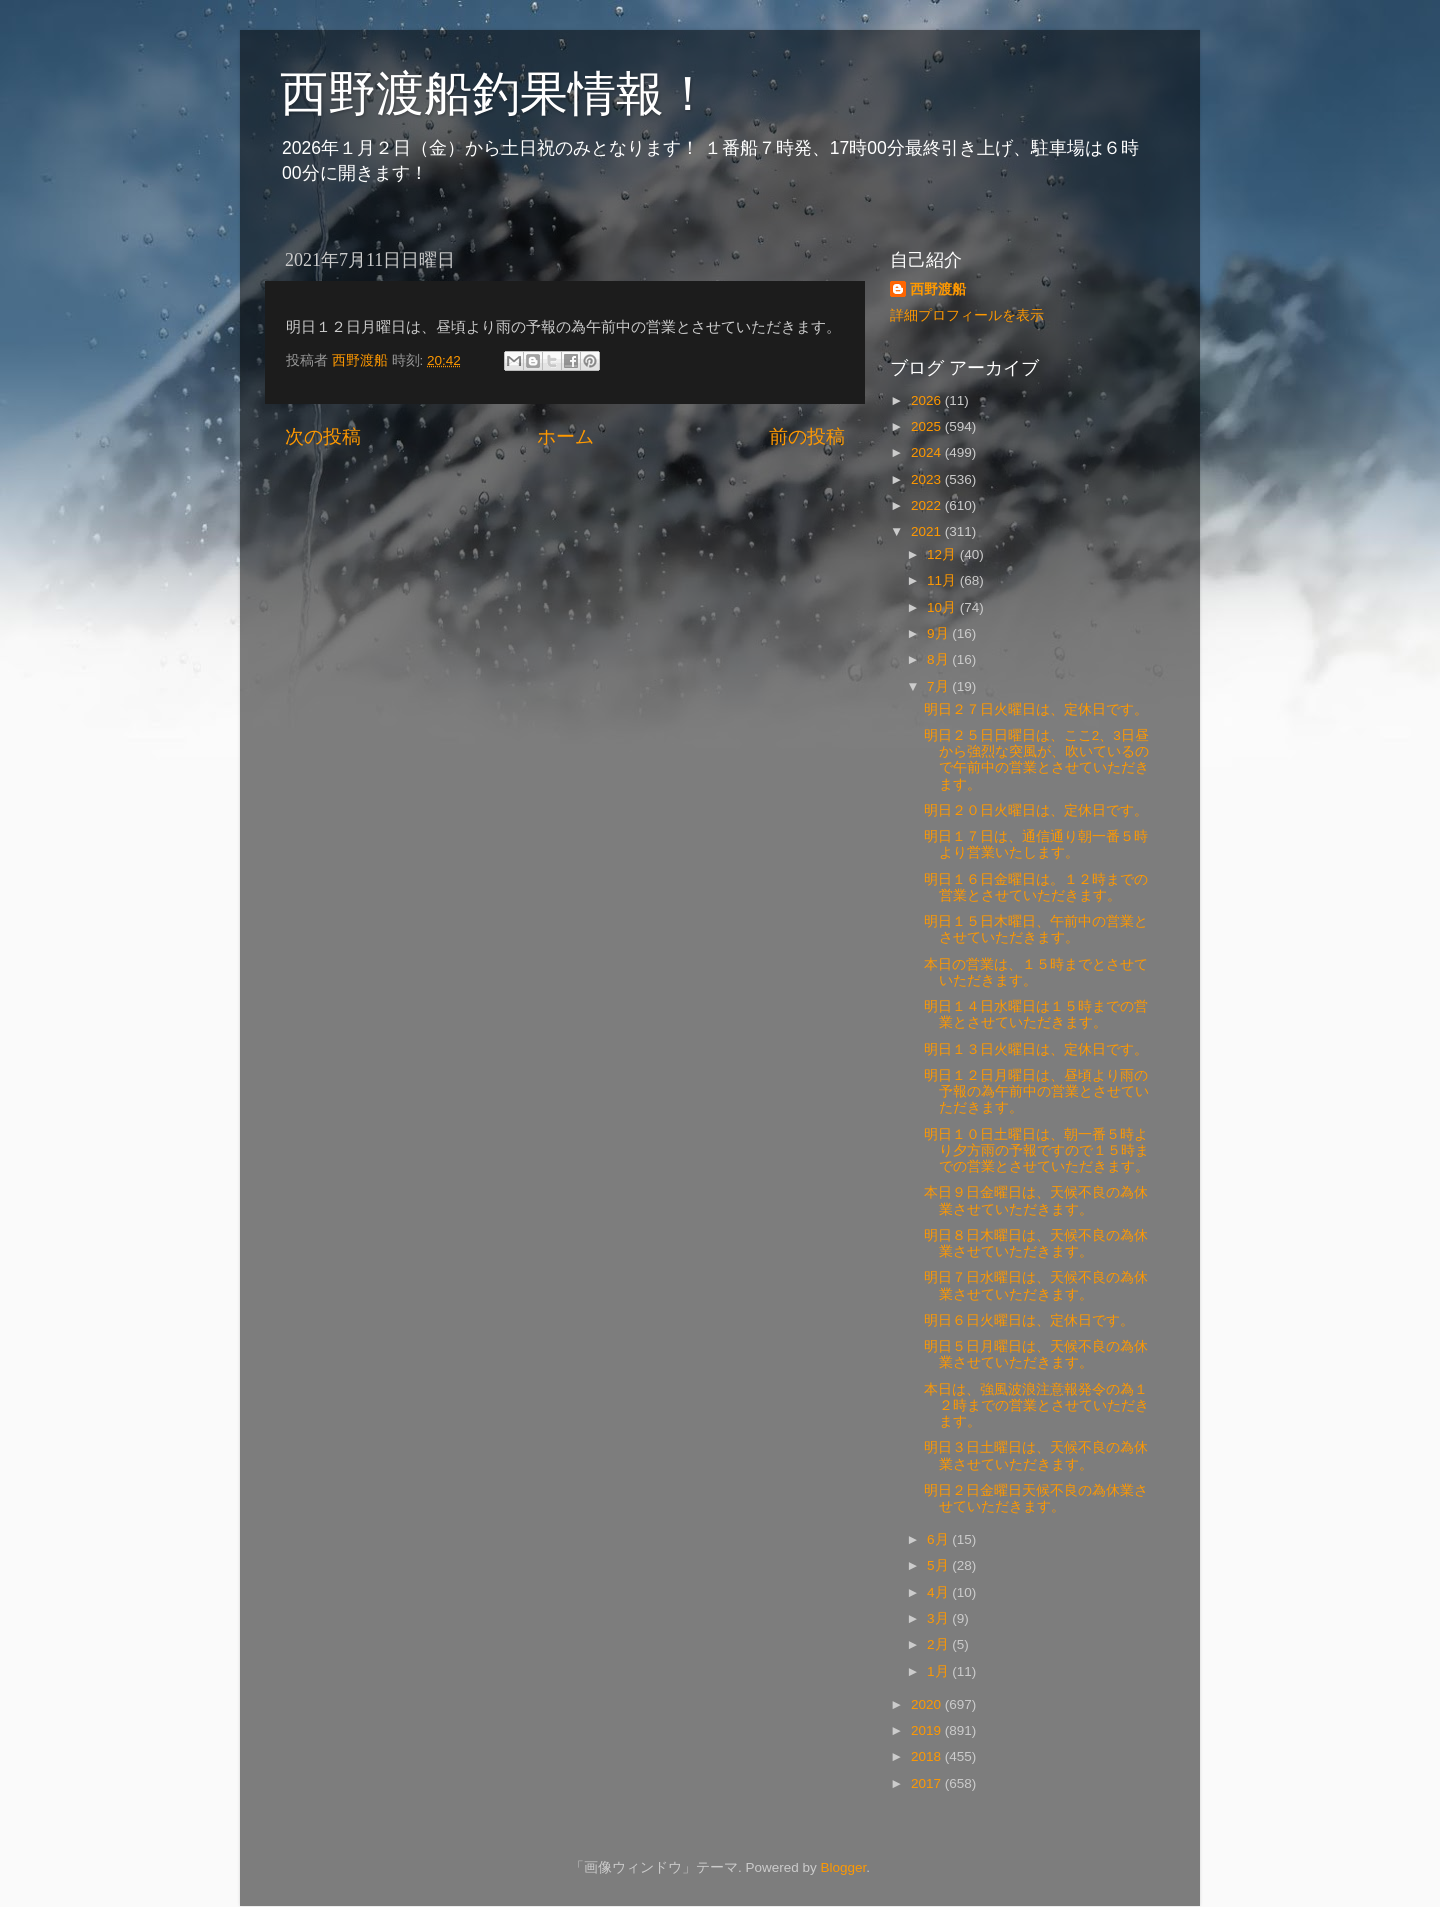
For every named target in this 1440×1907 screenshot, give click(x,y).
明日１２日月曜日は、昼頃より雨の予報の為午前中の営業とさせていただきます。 (1036, 1091)
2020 (928, 1704)
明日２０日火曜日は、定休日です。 (1036, 810)
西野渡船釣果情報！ (496, 93)
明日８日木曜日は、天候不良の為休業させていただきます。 (1036, 1243)
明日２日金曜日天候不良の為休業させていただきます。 (1036, 1498)
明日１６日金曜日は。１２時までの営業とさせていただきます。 (1036, 887)
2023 (928, 479)
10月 (943, 607)
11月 (943, 580)
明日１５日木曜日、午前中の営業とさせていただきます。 (1036, 929)
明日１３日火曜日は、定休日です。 (1036, 1049)
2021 (928, 531)
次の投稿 (323, 436)
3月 (939, 1618)
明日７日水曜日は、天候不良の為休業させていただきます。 (1036, 1285)
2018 (928, 1756)
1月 (939, 1671)
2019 (928, 1730)
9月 (939, 633)
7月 (939, 686)
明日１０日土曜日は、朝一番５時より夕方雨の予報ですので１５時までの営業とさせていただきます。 (1036, 1150)
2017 (928, 1783)
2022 (928, 505)
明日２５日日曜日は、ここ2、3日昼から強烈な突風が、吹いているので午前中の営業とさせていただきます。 (1036, 760)
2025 (928, 426)
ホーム (565, 436)
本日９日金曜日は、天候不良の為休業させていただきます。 (1036, 1200)
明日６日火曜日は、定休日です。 (1029, 1320)
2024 (928, 452)
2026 (928, 400)
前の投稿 (807, 436)
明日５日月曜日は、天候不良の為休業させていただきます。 (1036, 1354)
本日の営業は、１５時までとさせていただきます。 (1036, 972)
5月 (939, 1565)
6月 (939, 1539)
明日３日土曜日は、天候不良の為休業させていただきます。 (1036, 1455)
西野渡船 (938, 289)
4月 (939, 1592)
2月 (939, 1644)
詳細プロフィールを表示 (967, 315)
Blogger (843, 1867)
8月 (939, 659)
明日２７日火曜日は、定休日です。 (1036, 709)
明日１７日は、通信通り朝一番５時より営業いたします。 (1036, 844)
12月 (943, 554)
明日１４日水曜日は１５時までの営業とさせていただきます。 (1036, 1014)
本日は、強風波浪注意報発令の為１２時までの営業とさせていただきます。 (1036, 1405)
